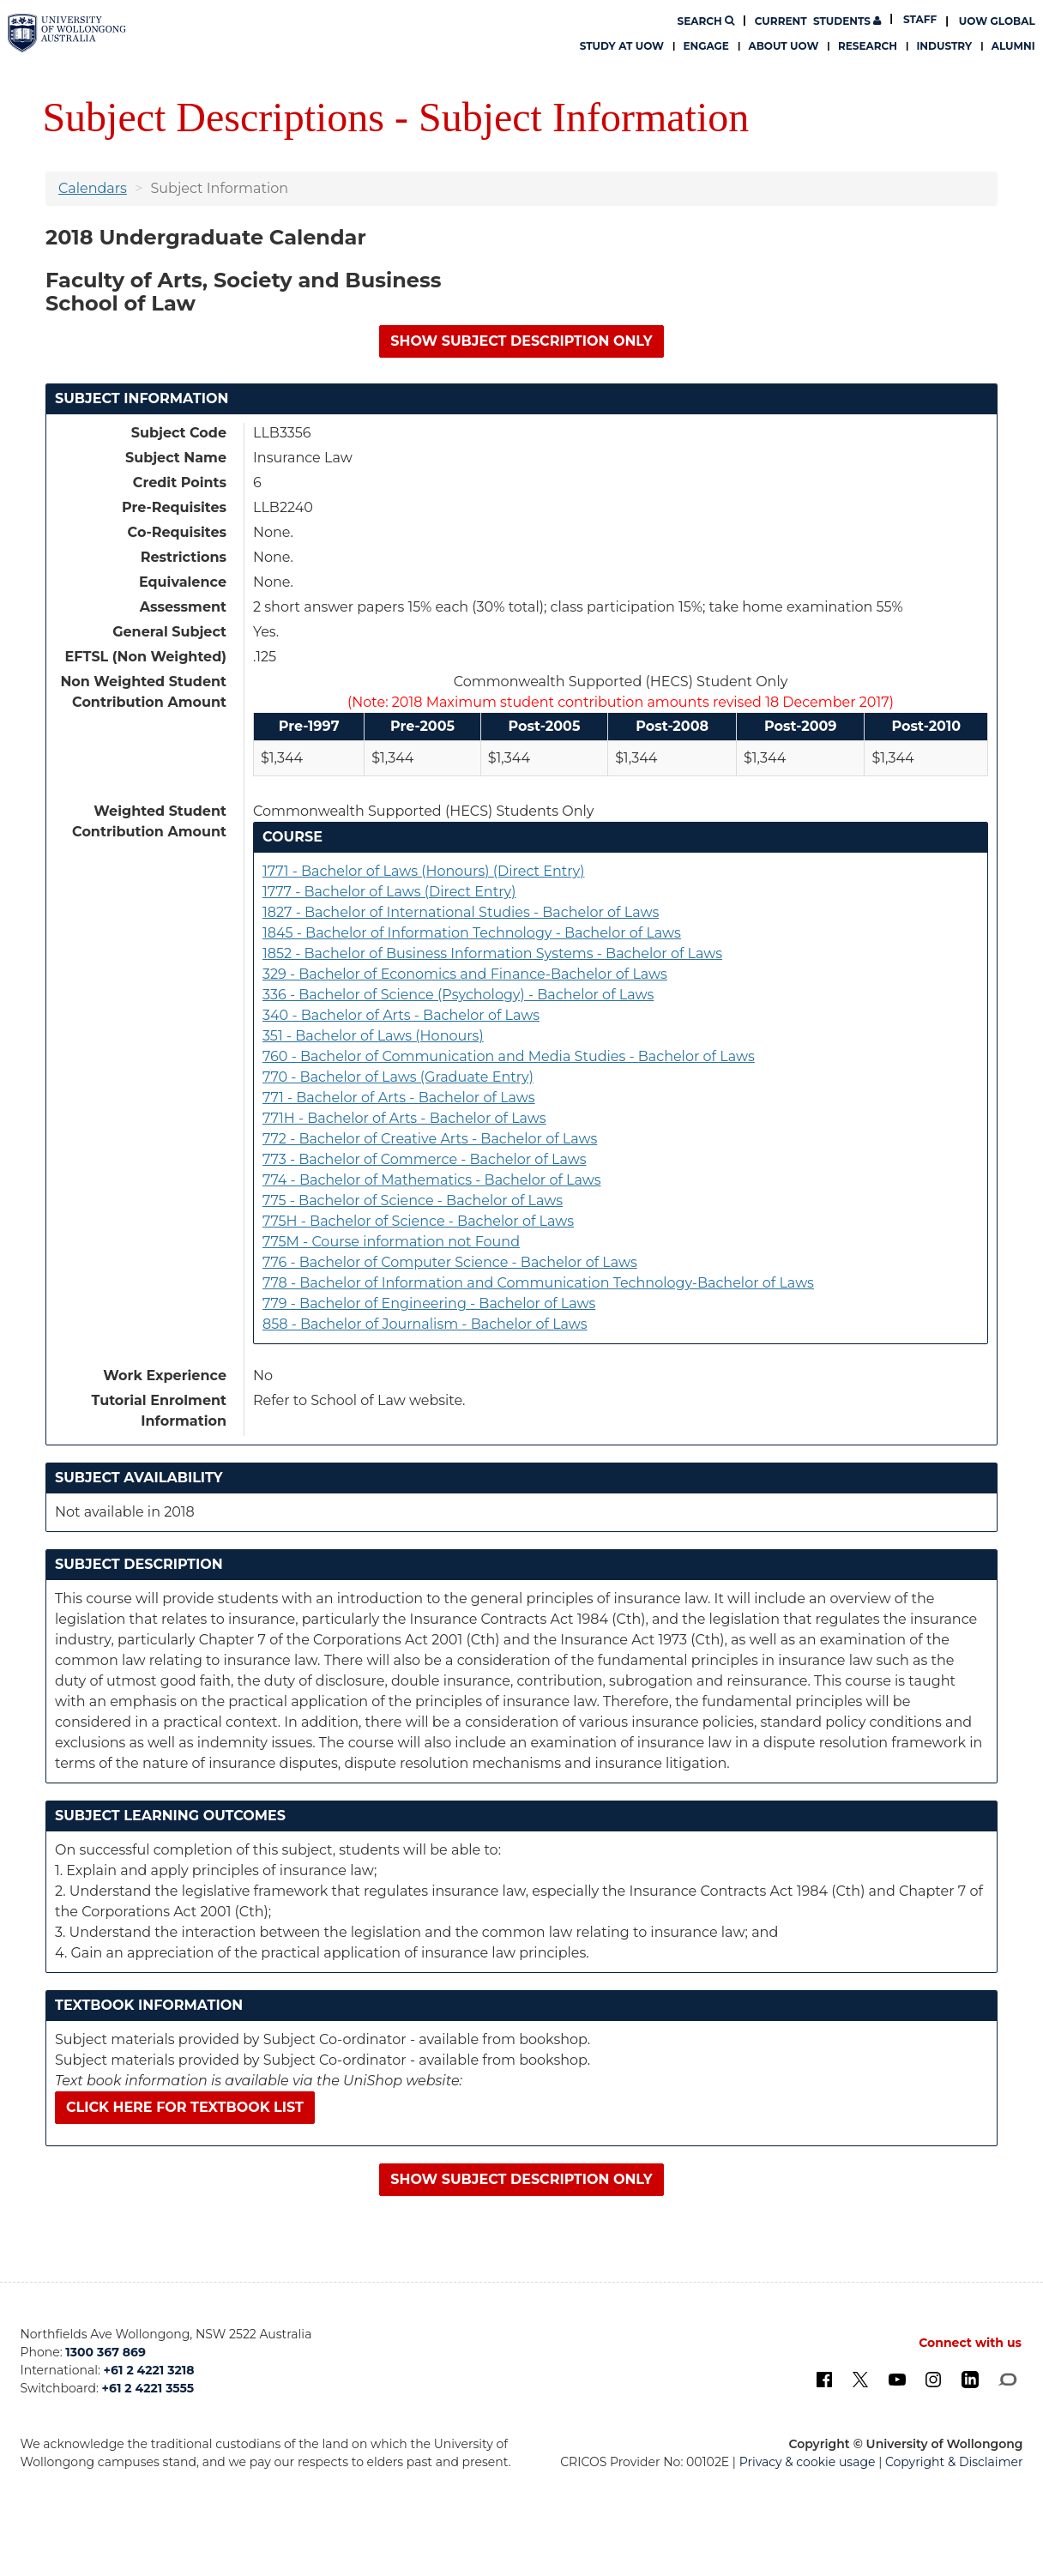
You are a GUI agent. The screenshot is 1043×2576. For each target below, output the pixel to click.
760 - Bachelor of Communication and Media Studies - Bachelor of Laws (508, 1056)
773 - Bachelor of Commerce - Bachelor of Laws (424, 1159)
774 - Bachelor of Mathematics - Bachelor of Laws (431, 1180)
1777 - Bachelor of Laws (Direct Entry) (388, 892)
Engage (706, 45)
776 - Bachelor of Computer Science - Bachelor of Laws (449, 1262)
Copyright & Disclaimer (954, 2462)
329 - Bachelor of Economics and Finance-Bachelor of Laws (464, 974)
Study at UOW (622, 45)
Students (818, 21)
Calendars (92, 188)
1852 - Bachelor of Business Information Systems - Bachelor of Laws (492, 953)
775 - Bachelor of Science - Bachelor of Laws (412, 1200)
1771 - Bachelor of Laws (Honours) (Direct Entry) (423, 871)
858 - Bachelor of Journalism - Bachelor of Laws (425, 1324)
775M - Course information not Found (391, 1242)
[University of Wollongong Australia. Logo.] (66, 32)
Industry (944, 45)
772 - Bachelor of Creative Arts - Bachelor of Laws (429, 1139)
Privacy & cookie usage (807, 2462)
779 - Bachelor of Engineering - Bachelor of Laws (428, 1303)
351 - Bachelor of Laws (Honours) (373, 1036)
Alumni (1013, 45)
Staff (920, 19)
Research (867, 45)
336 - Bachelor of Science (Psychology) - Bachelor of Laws (458, 994)
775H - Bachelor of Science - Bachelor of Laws (418, 1221)
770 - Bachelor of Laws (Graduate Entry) (398, 1077)
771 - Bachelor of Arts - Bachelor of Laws (398, 1097)
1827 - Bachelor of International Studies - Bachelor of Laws (460, 912)
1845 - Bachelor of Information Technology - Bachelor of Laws (471, 933)
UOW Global (997, 21)
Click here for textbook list (185, 2107)
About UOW (783, 45)
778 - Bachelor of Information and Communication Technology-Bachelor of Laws (538, 1283)
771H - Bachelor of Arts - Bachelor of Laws (404, 1118)
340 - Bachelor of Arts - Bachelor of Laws (401, 1015)
